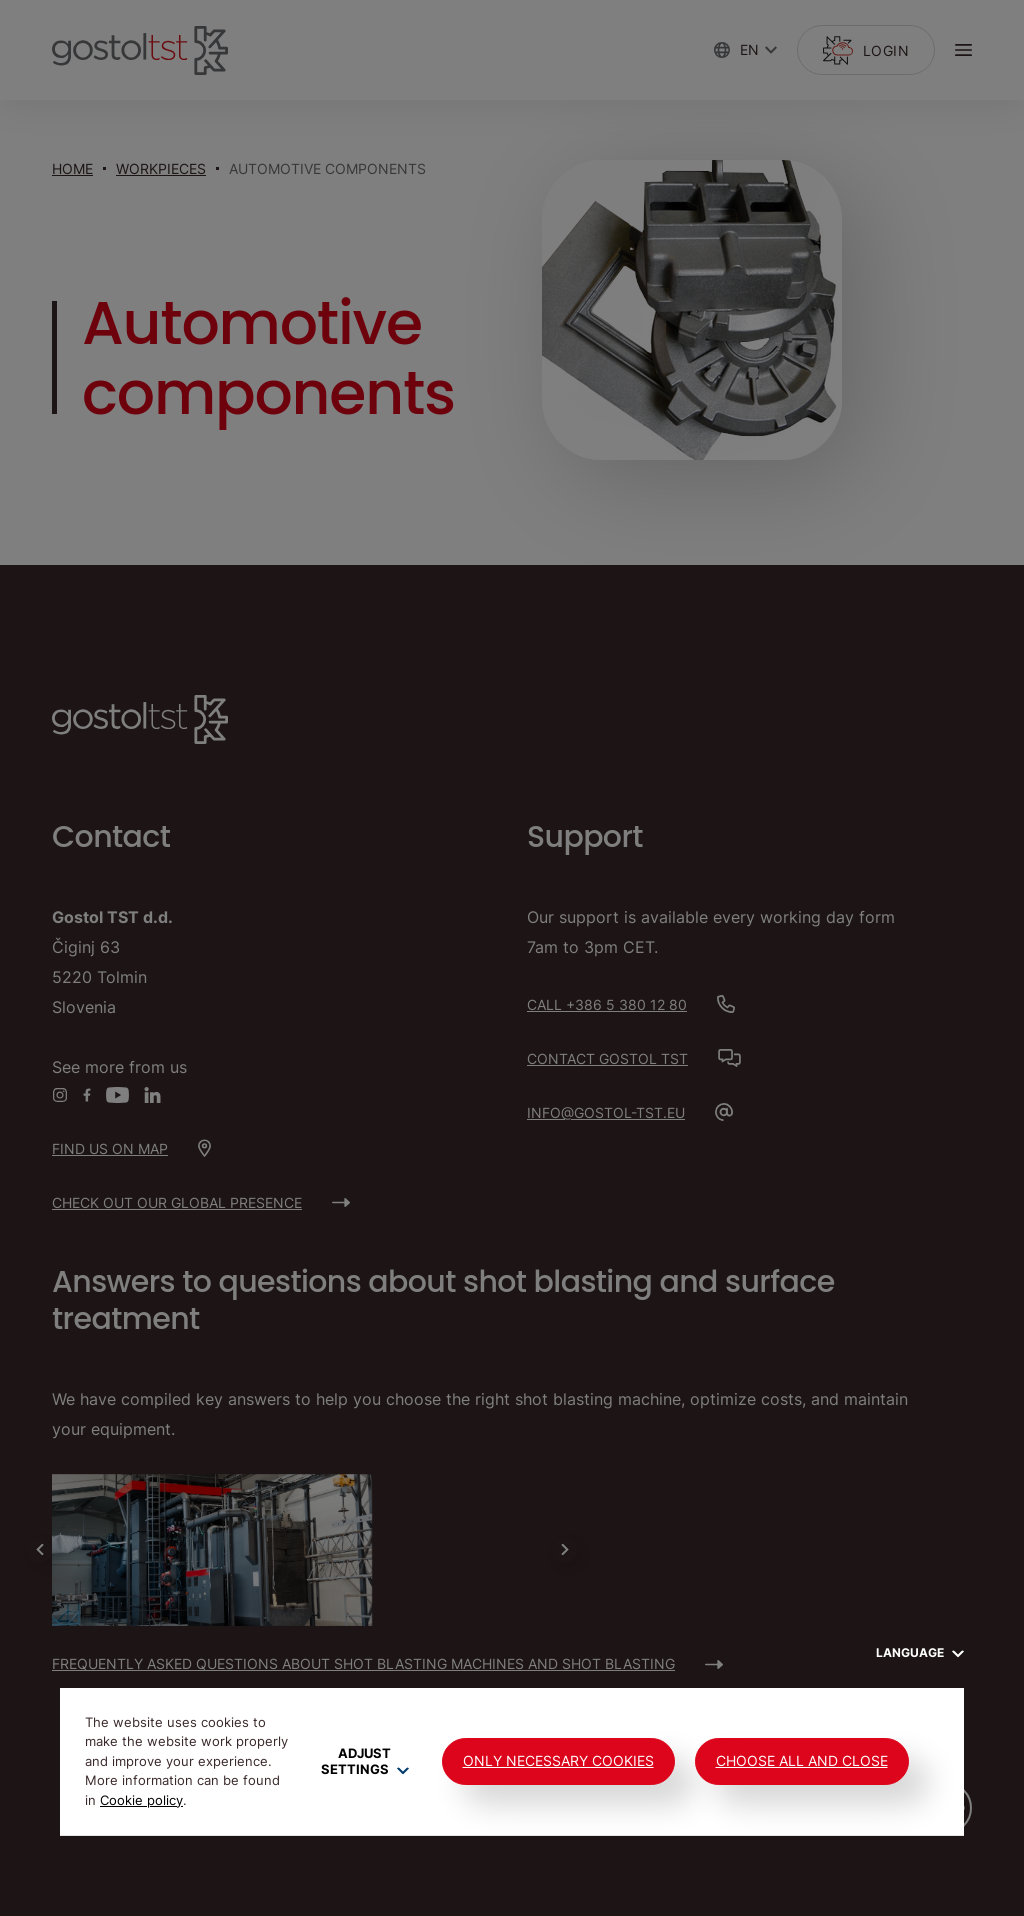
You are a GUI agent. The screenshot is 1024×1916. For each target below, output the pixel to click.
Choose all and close (802, 1760)
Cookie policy (141, 1800)
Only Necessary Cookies (558, 1760)
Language (920, 1652)
